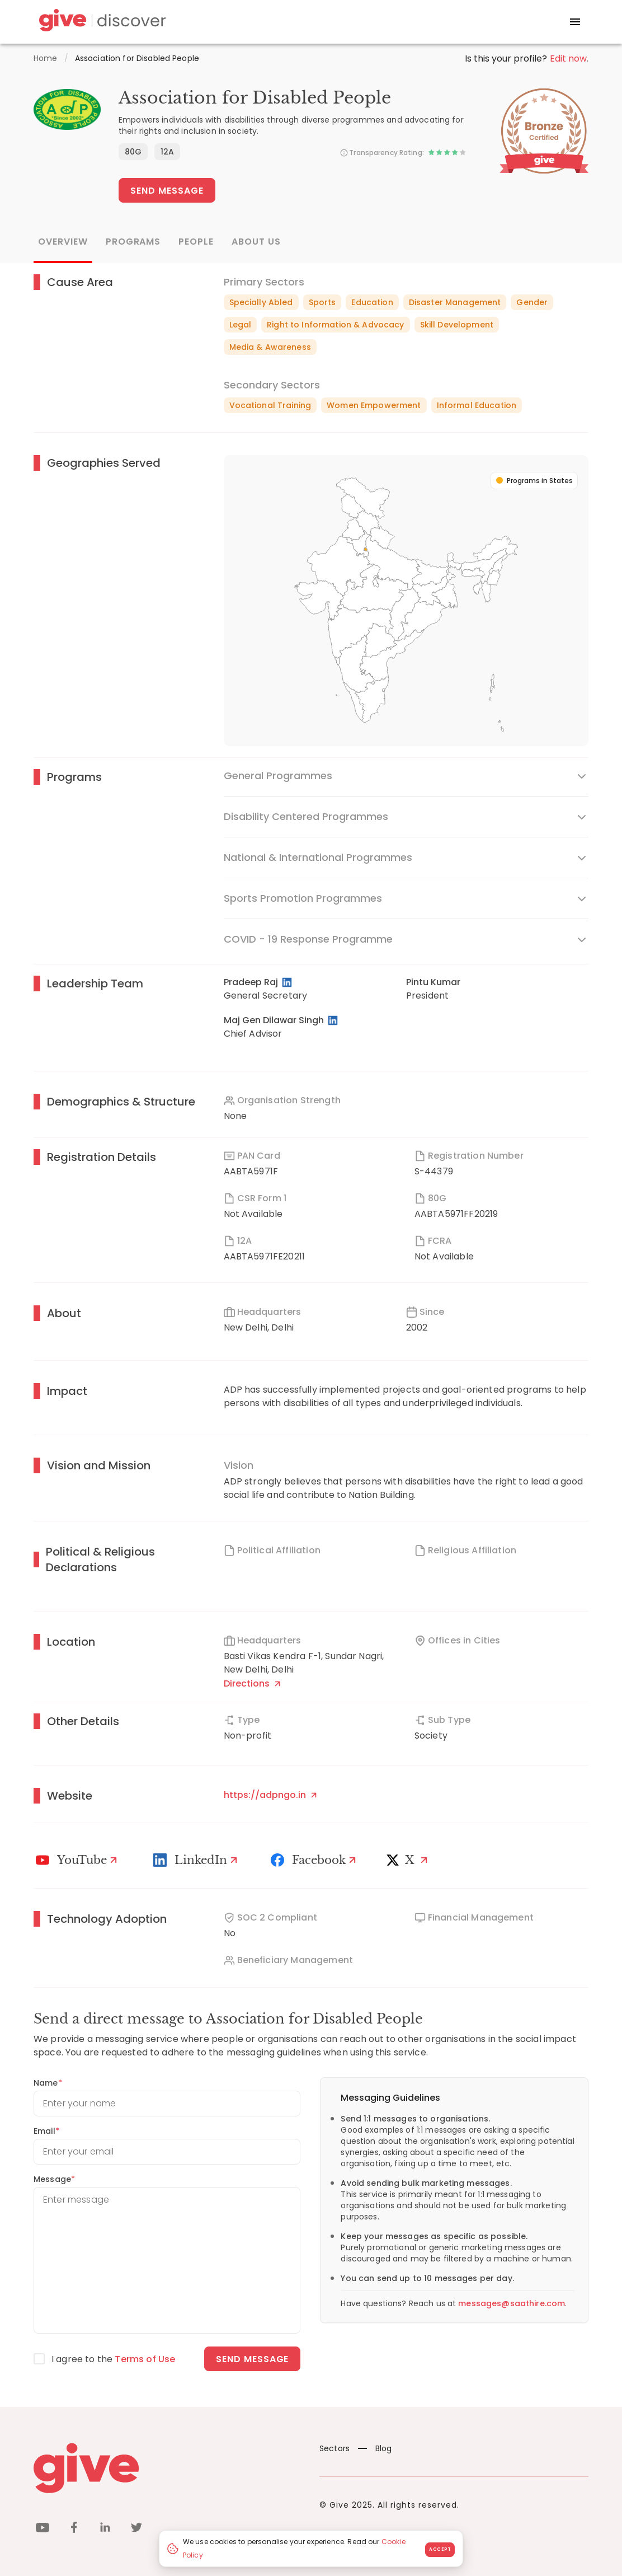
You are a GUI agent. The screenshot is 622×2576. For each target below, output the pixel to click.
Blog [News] (375, 2448)
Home (46, 58)
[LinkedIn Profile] (287, 982)
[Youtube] (78, 1860)
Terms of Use (145, 2359)
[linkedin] (105, 2529)
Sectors (334, 2448)
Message (54, 2179)
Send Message (167, 190)
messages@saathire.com (511, 2303)
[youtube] (42, 2529)
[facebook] (74, 2529)
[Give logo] (168, 2468)
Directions (252, 1683)
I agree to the (113, 2359)
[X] (409, 1860)
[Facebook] (314, 1860)
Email (46, 2131)
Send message (252, 2359)
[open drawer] (575, 21)
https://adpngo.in (270, 1794)
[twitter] (136, 2529)
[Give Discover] (101, 22)
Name (48, 2082)
